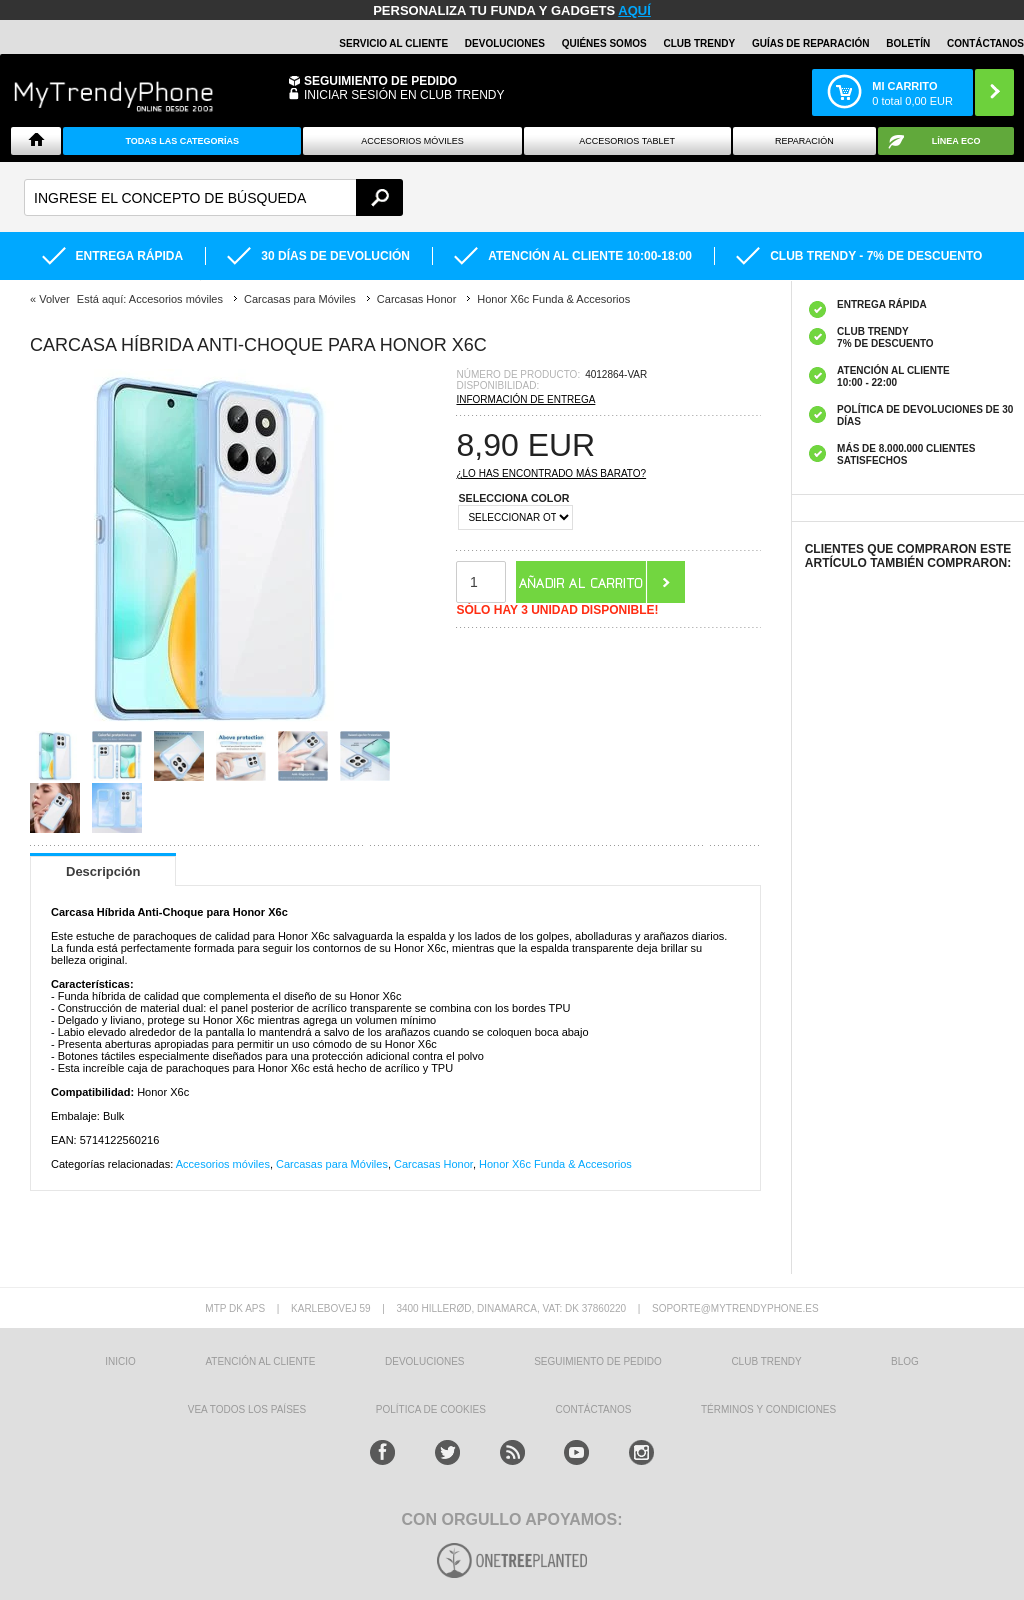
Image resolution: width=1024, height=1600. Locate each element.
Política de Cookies (431, 1409)
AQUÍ (634, 10)
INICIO (120, 1361)
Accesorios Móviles (412, 141)
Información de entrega (525, 399)
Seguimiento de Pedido (380, 81)
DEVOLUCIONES (505, 43)
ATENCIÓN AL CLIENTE (260, 1361)
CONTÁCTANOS (985, 43)
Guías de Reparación (811, 43)
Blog (905, 1361)
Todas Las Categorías (182, 141)
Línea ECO (956, 141)
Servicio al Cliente (393, 43)
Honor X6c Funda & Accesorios (555, 1164)
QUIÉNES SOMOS (604, 43)
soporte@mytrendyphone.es (735, 1308)
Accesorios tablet (627, 141)
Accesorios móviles (223, 1164)
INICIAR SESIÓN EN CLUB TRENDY (404, 95)
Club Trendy (699, 43)
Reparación (804, 141)
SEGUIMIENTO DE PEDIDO (598, 1361)
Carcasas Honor (433, 1164)
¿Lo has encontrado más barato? (551, 473)
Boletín (908, 43)
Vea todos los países (247, 1409)
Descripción (103, 871)
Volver (54, 299)
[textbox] (213, 197)
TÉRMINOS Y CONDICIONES (768, 1409)
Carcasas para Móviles (332, 1164)
